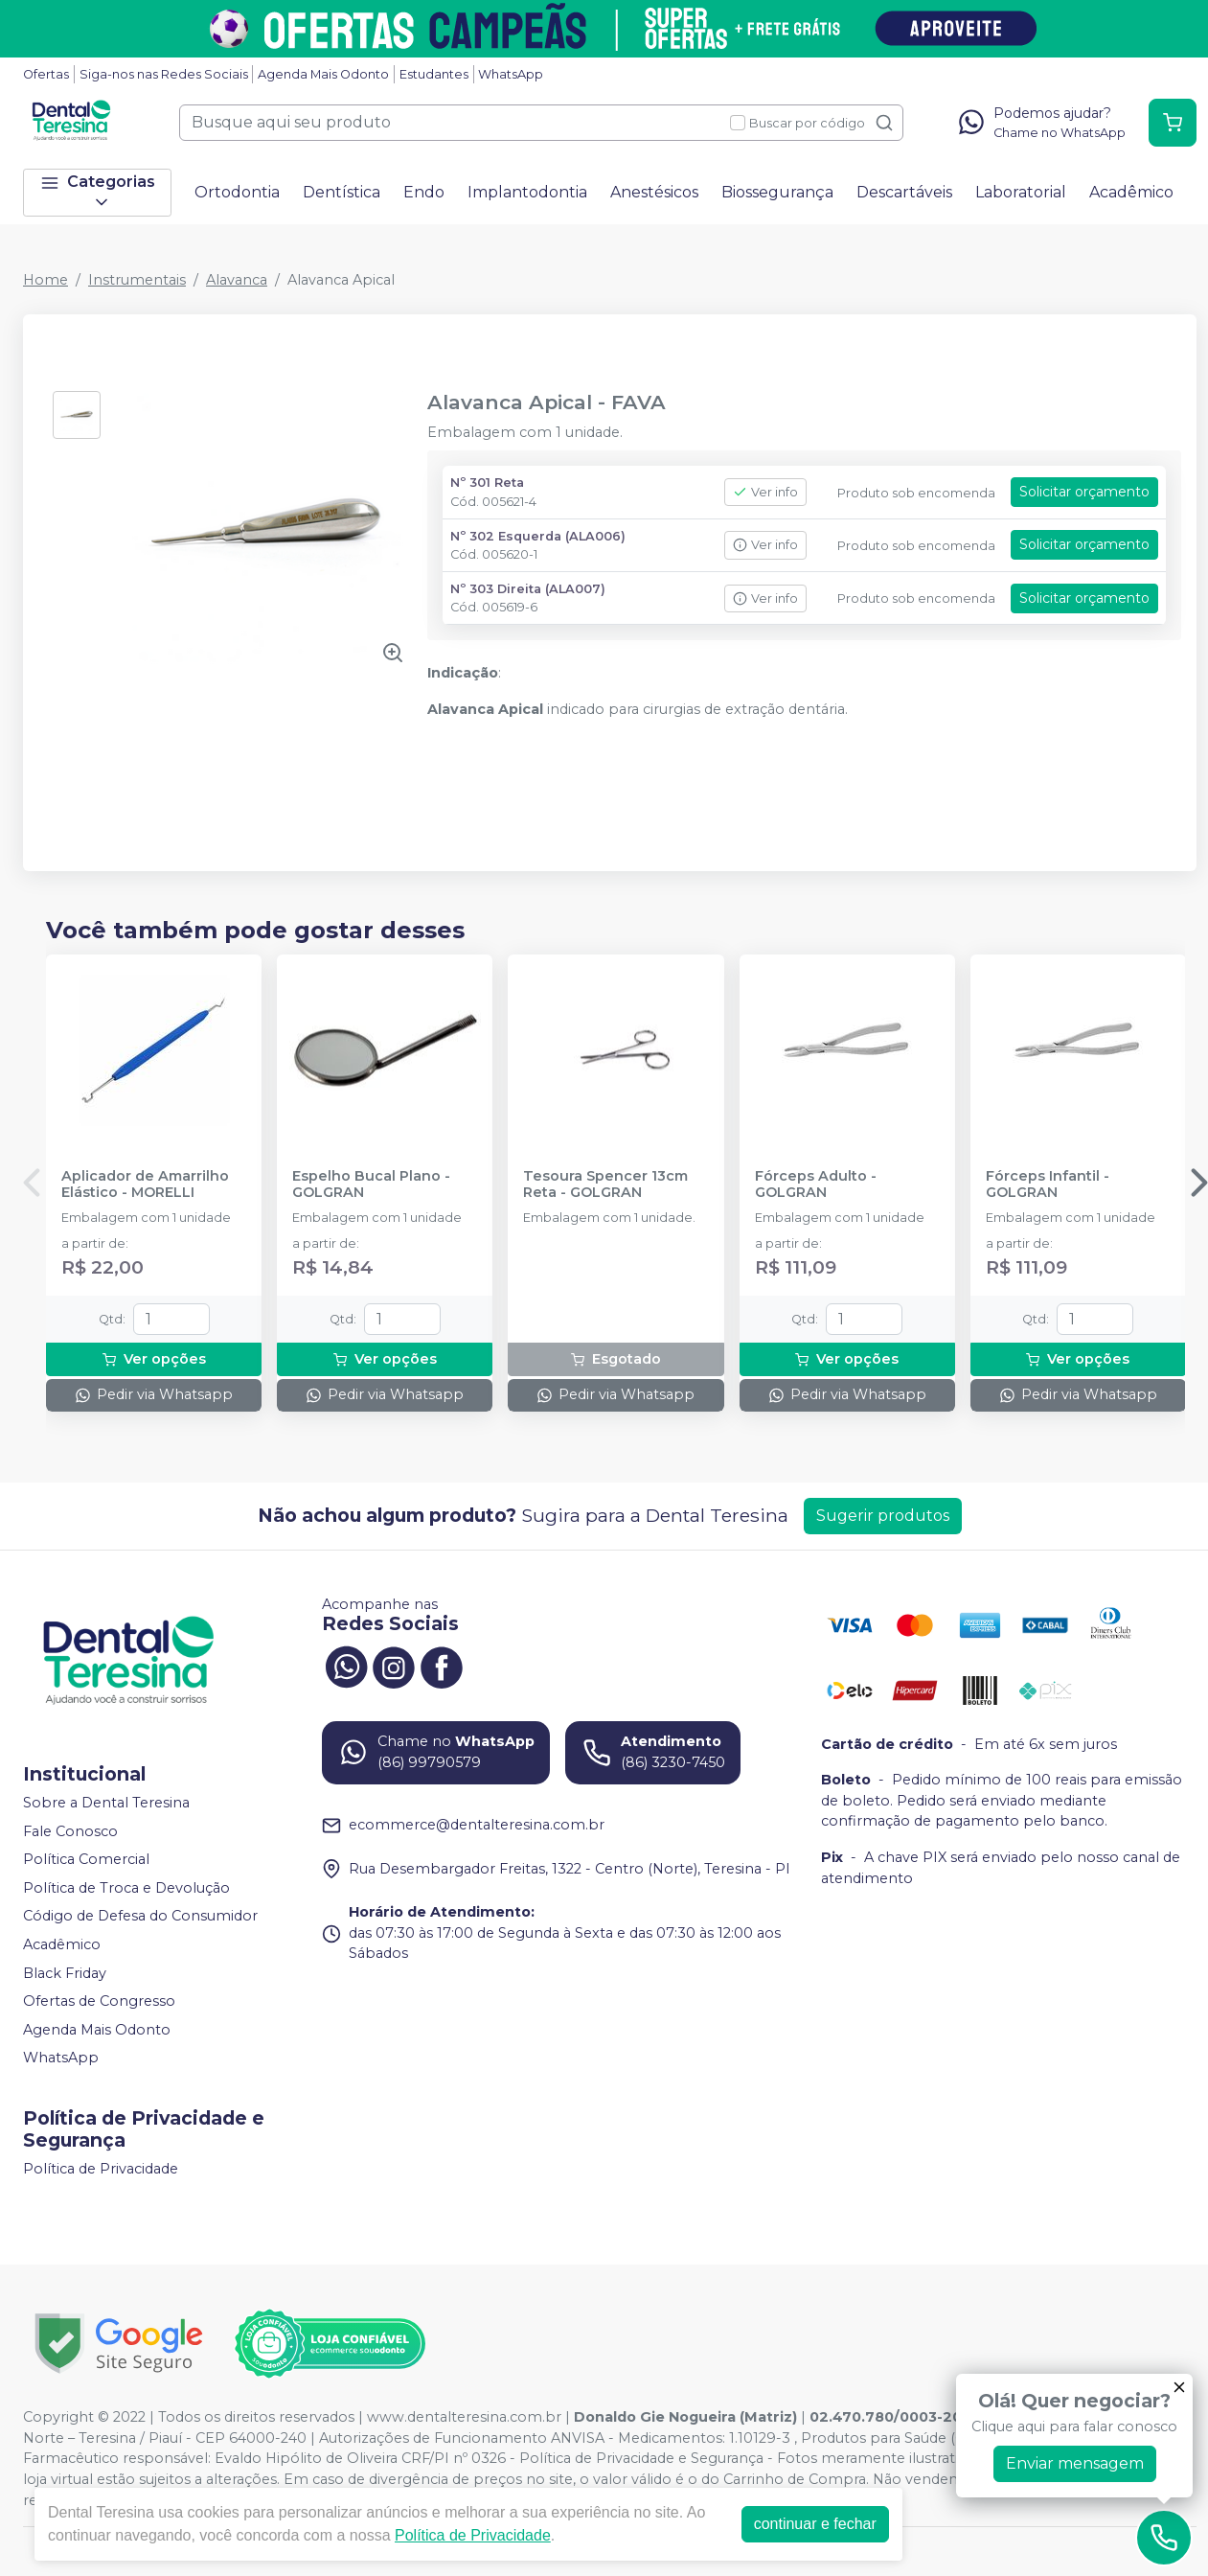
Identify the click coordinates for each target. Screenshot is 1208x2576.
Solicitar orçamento (1084, 491)
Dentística (341, 192)
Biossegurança (777, 192)
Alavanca (236, 279)
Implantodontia (527, 192)
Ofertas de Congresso (99, 2001)
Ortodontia (237, 192)
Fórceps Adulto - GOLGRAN (816, 1184)
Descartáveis (904, 192)
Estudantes (433, 74)
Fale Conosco (70, 1831)
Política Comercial (86, 1859)
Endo (423, 192)
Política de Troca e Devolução (126, 1888)
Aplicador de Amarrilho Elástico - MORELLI (145, 1184)
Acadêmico (1131, 192)
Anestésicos (654, 192)
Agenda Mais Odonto (323, 74)
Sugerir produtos (882, 1515)
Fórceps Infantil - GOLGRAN (1047, 1184)
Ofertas (46, 74)
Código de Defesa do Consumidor (140, 1916)
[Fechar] (1179, 2387)
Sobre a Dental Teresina (106, 1802)
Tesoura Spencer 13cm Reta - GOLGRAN (605, 1184)
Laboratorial (1020, 192)
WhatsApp (510, 74)
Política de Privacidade (100, 2168)
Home (45, 279)
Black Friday (64, 1973)
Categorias (97, 192)
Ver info (765, 492)
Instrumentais (137, 279)
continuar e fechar (815, 2524)
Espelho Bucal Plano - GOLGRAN (371, 1184)
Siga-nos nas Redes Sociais (164, 74)
